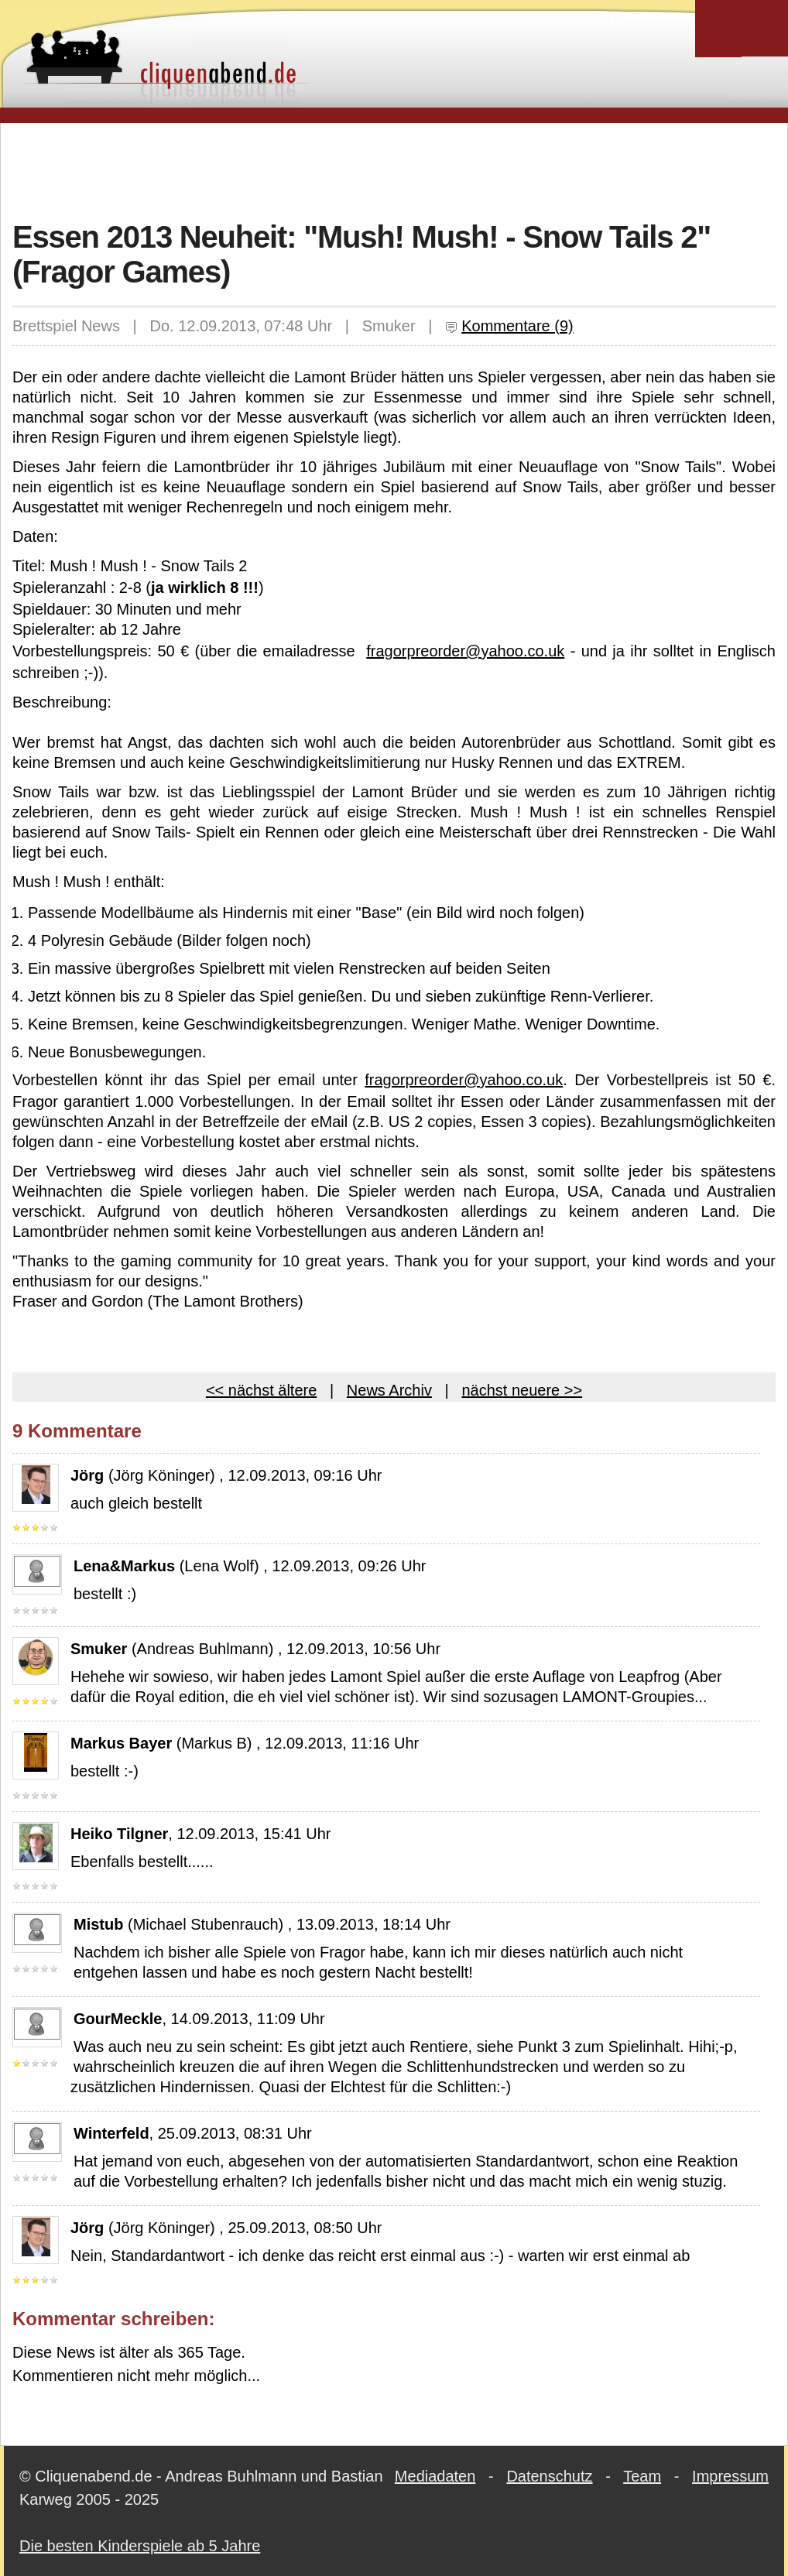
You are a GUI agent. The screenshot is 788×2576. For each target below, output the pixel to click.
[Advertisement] (394, 169)
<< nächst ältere (261, 1390)
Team (642, 2476)
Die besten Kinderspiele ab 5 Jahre (139, 2545)
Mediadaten (435, 2476)
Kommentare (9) (509, 325)
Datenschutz (549, 2476)
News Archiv (389, 1390)
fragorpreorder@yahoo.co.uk (465, 650)
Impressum (730, 2476)
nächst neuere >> (521, 1390)
